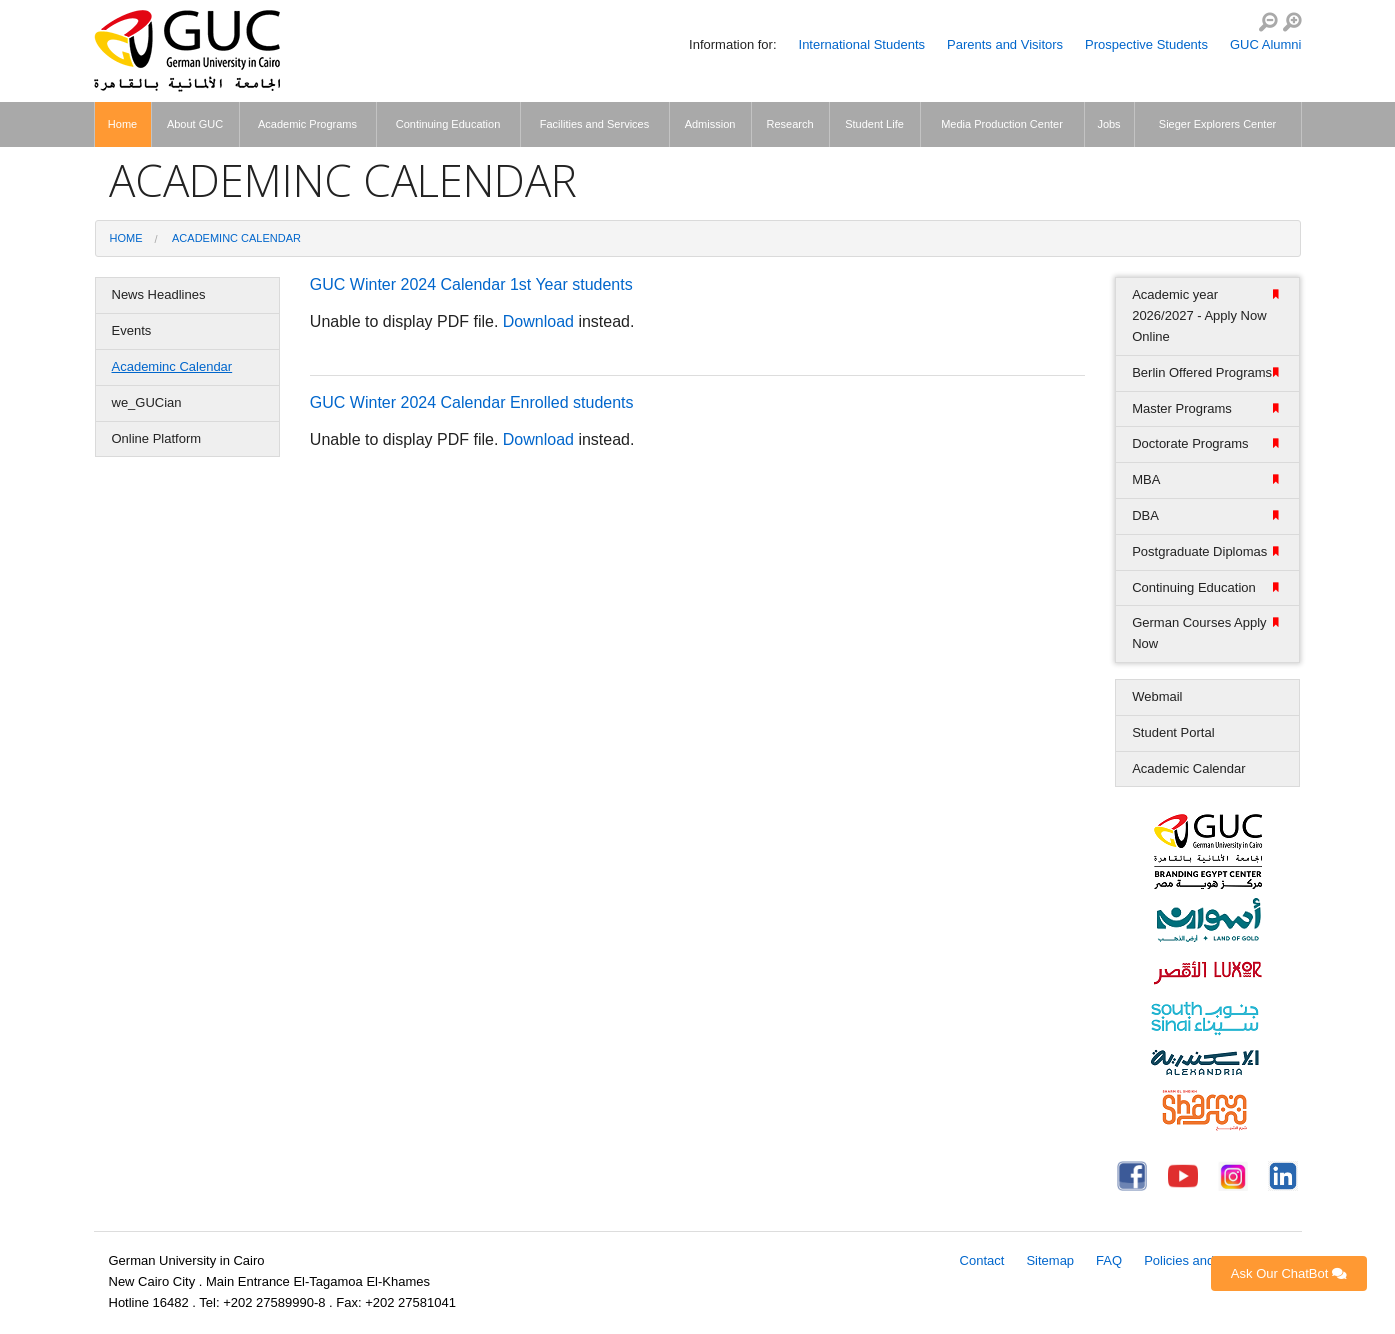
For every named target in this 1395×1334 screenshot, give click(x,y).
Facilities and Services (594, 124)
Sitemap (1050, 1260)
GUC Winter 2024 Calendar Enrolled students (472, 402)
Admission (710, 124)
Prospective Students (1146, 44)
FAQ (1109, 1260)
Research (789, 124)
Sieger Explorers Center (1217, 124)
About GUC (195, 124)
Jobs (1108, 124)
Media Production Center (1002, 124)
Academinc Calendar (236, 238)
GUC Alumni (1266, 44)
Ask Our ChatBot (1289, 1273)
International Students (862, 44)
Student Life (874, 124)
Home (122, 124)
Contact (982, 1260)
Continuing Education (448, 124)
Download (538, 321)
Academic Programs (307, 124)
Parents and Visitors (1005, 44)
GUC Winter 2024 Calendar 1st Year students (471, 284)
